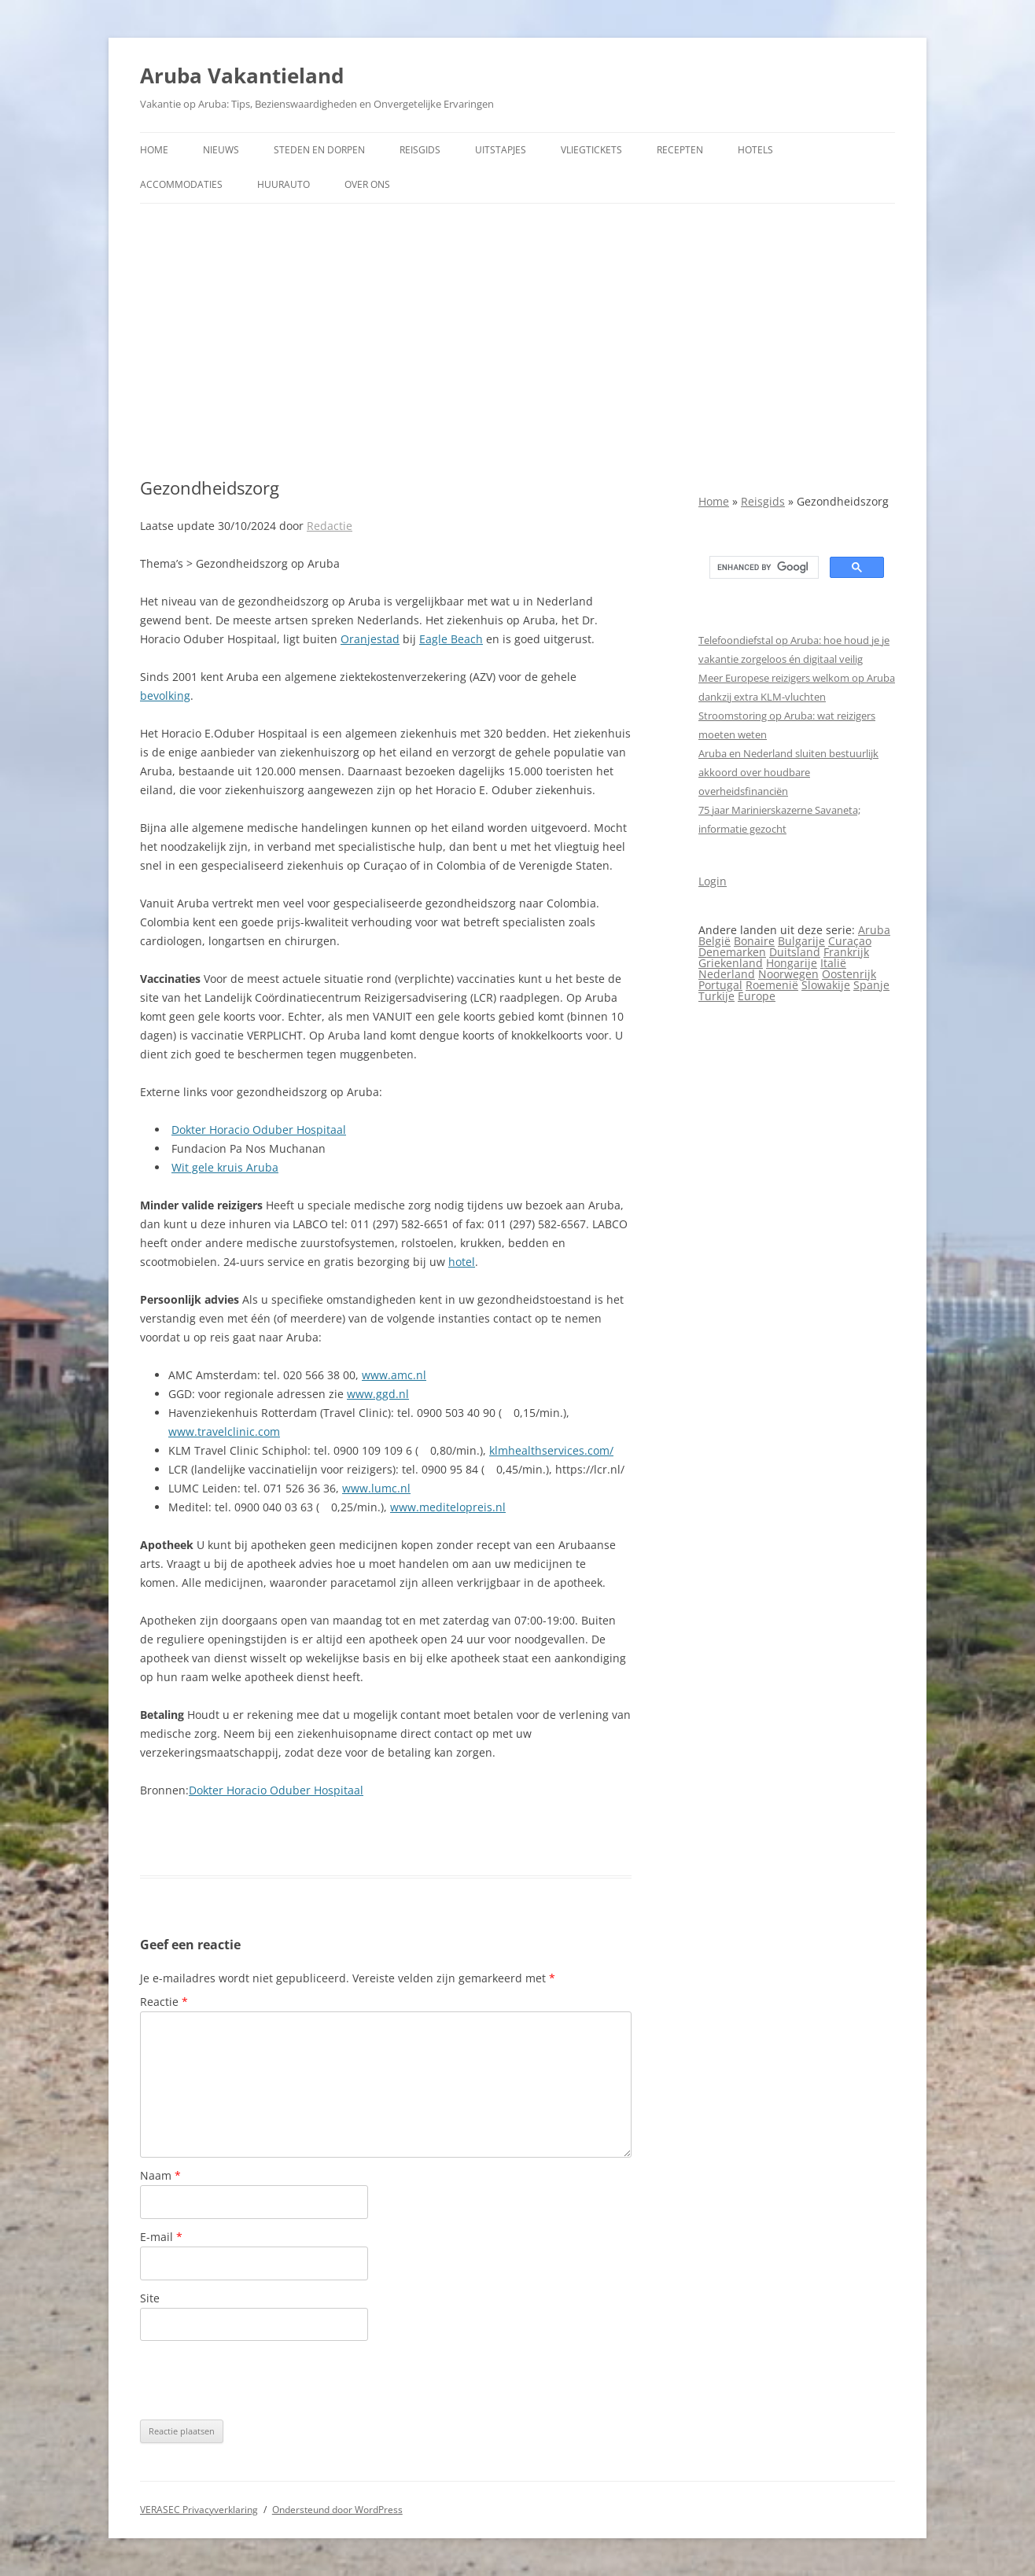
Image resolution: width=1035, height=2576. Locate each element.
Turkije (716, 995)
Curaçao (849, 940)
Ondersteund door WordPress (337, 2509)
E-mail (161, 2236)
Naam (160, 2175)
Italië (833, 962)
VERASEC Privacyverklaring (199, 2509)
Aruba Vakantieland (242, 75)
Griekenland (730, 962)
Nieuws (221, 149)
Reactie (164, 2001)
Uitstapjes (500, 149)
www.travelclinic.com (224, 1431)
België (714, 940)
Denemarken (732, 951)
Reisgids (420, 149)
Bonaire (754, 940)
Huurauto (283, 184)
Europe (756, 995)
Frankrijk (846, 951)
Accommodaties (181, 184)
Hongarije (791, 962)
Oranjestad (370, 638)
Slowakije (825, 984)
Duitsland (794, 951)
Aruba (874, 929)
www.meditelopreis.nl (448, 1507)
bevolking (165, 695)
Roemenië (772, 984)
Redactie (329, 525)
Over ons (367, 184)
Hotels (755, 149)
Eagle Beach (451, 638)
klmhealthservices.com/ (551, 1450)
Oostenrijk (849, 973)
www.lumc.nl (376, 1488)
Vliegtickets (591, 149)
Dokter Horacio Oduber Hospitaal (258, 1129)
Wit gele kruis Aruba (224, 1167)
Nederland (726, 973)
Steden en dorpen (319, 149)
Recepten (680, 149)
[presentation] (259, 2380)
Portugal (720, 984)
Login (712, 881)
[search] (762, 568)
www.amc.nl (394, 1374)
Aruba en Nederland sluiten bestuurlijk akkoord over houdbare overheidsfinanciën (788, 772)
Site (150, 2298)
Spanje (871, 984)
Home (154, 149)
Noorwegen (788, 973)
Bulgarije (801, 940)
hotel (461, 1261)
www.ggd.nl (378, 1393)
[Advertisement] (517, 340)
